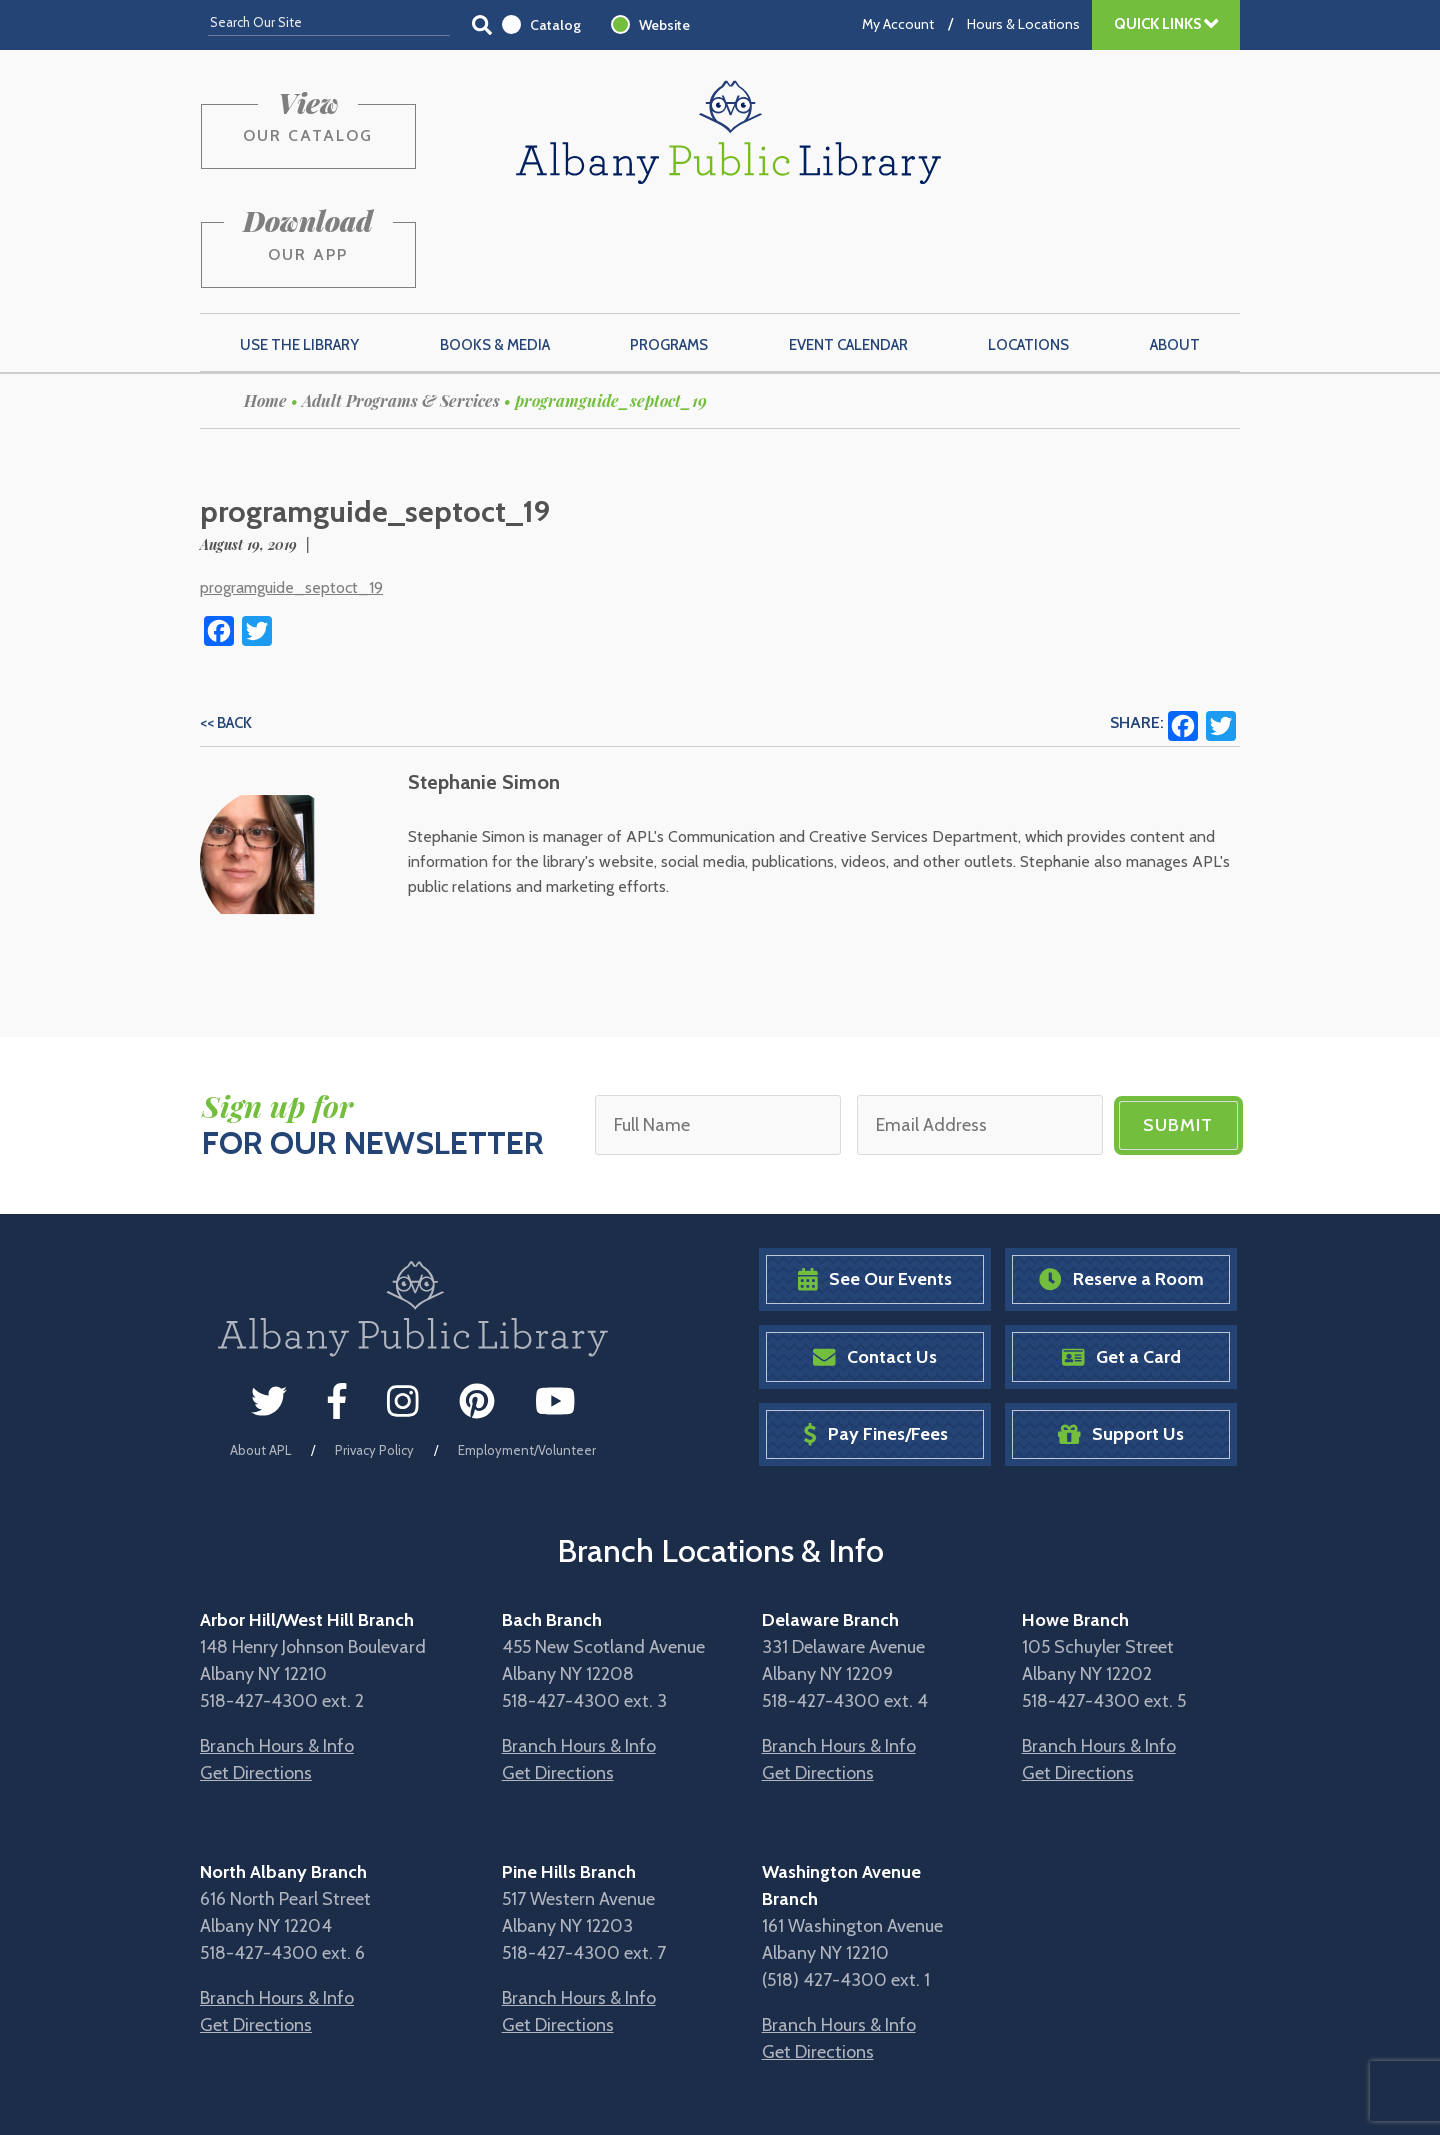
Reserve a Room (1121, 1185)
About (1175, 251)
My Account (898, 24)
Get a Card (1121, 1263)
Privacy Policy (374, 1356)
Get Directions (256, 1679)
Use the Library (299, 251)
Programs (669, 251)
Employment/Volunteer (527, 1356)
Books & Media (495, 251)
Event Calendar (848, 251)
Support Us (1121, 1340)
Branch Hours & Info (277, 1652)
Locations (1028, 251)
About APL (260, 1356)
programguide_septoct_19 (291, 493)
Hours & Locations (1023, 24)
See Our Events (875, 1185)
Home (265, 306)
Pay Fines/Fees (875, 1340)
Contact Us (875, 1263)
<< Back (226, 629)
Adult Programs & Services (401, 306)
